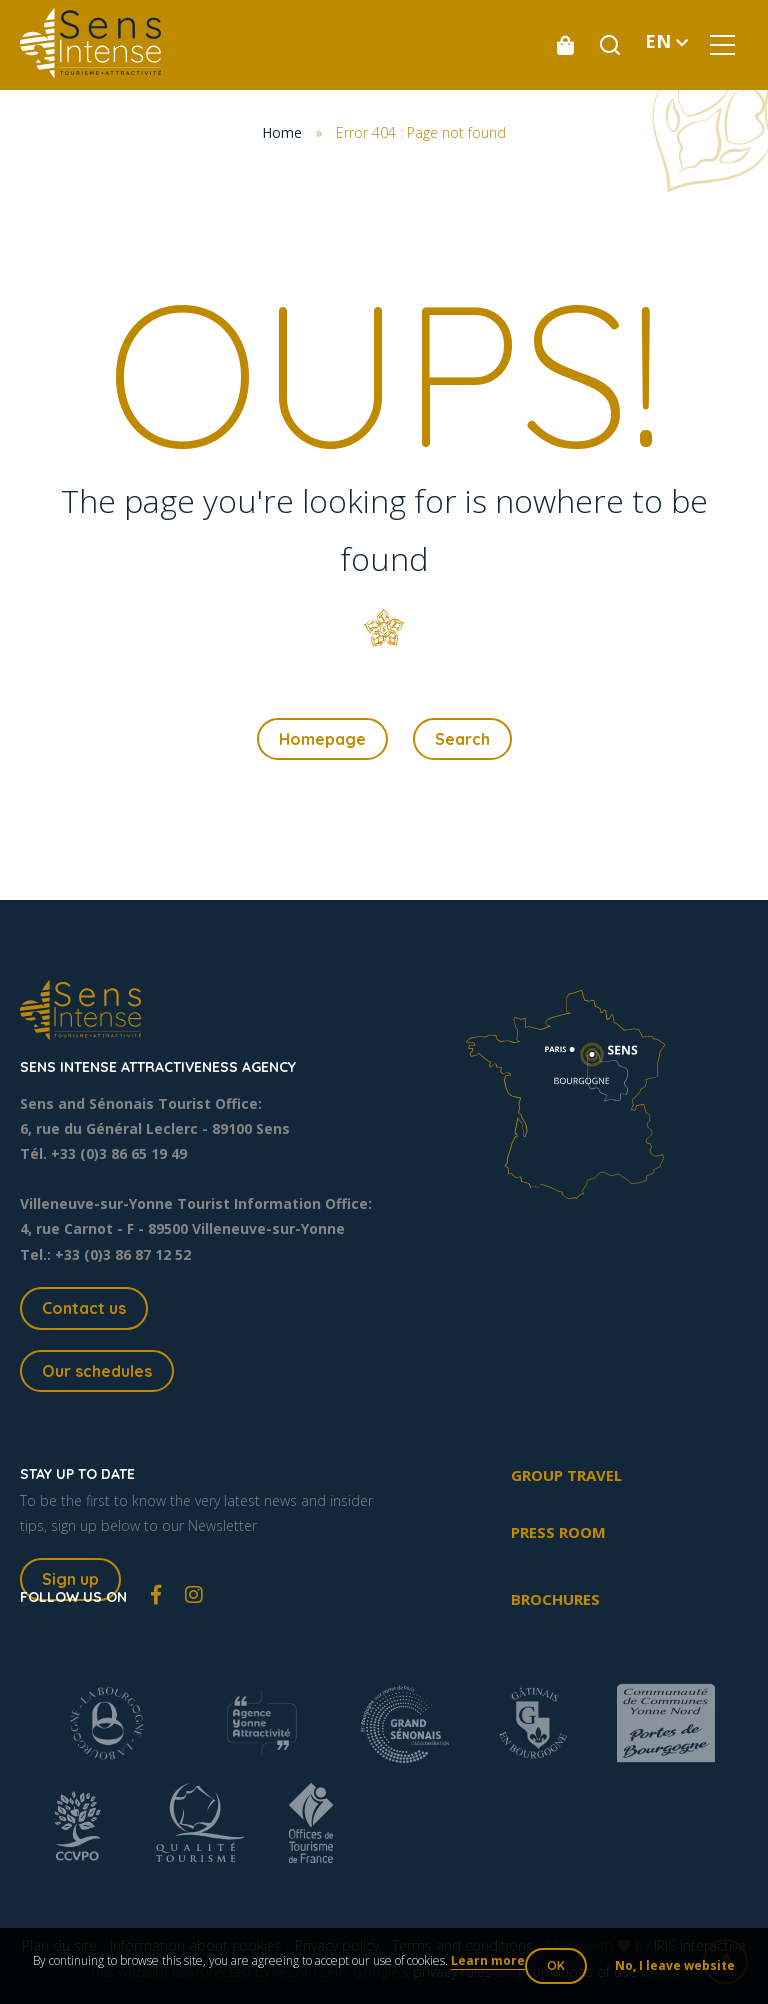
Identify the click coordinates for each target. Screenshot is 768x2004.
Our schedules (97, 1371)
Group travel (566, 1475)
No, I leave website (675, 1965)
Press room (558, 1532)
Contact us (84, 1308)
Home (282, 132)
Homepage (322, 739)
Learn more (488, 1960)
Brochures (555, 1599)
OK (556, 1965)
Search (462, 739)
